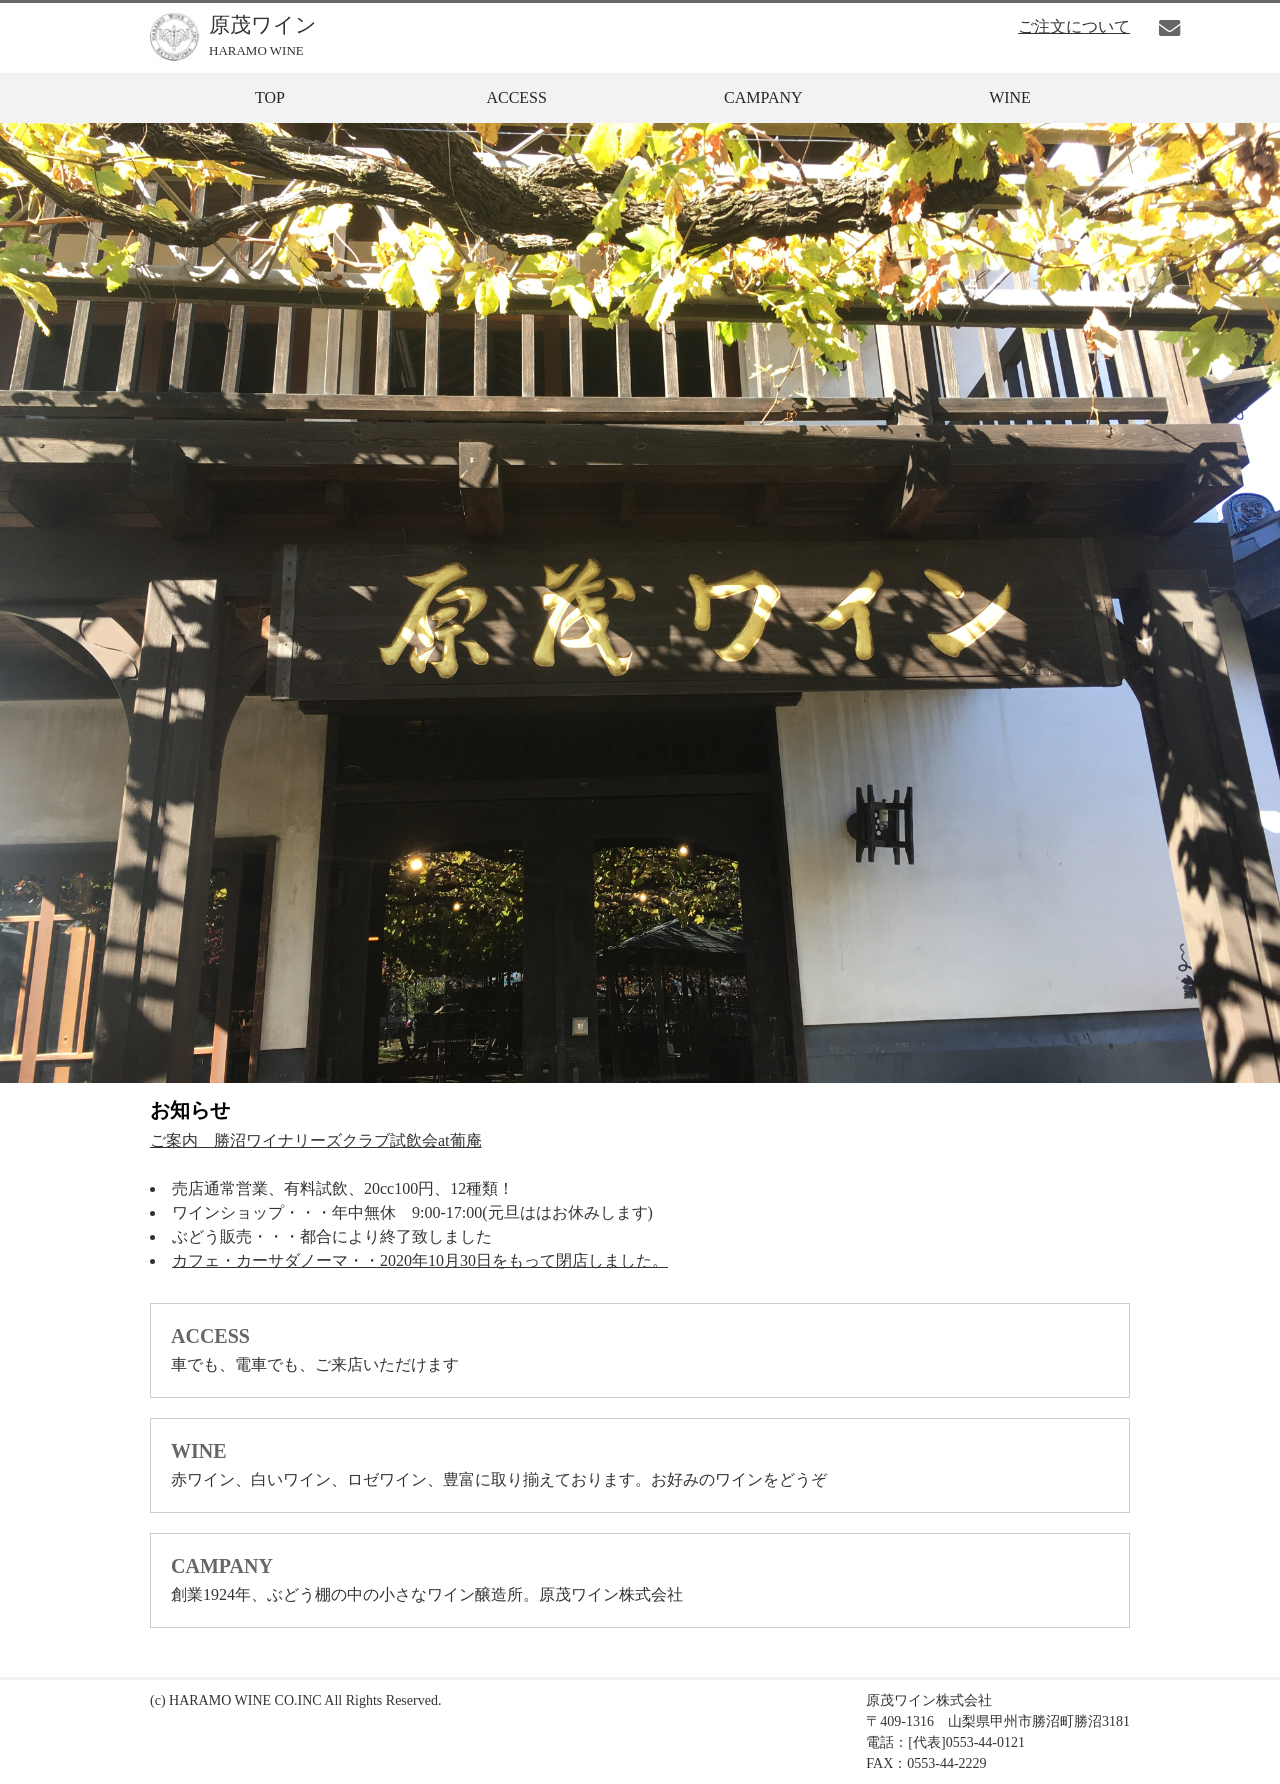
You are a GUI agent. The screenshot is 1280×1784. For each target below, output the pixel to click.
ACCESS (516, 97)
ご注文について (1074, 26)
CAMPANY (763, 97)
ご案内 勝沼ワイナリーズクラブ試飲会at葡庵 (316, 1140)
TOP (270, 97)
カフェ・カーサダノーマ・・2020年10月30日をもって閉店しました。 (420, 1260)
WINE (1010, 97)
